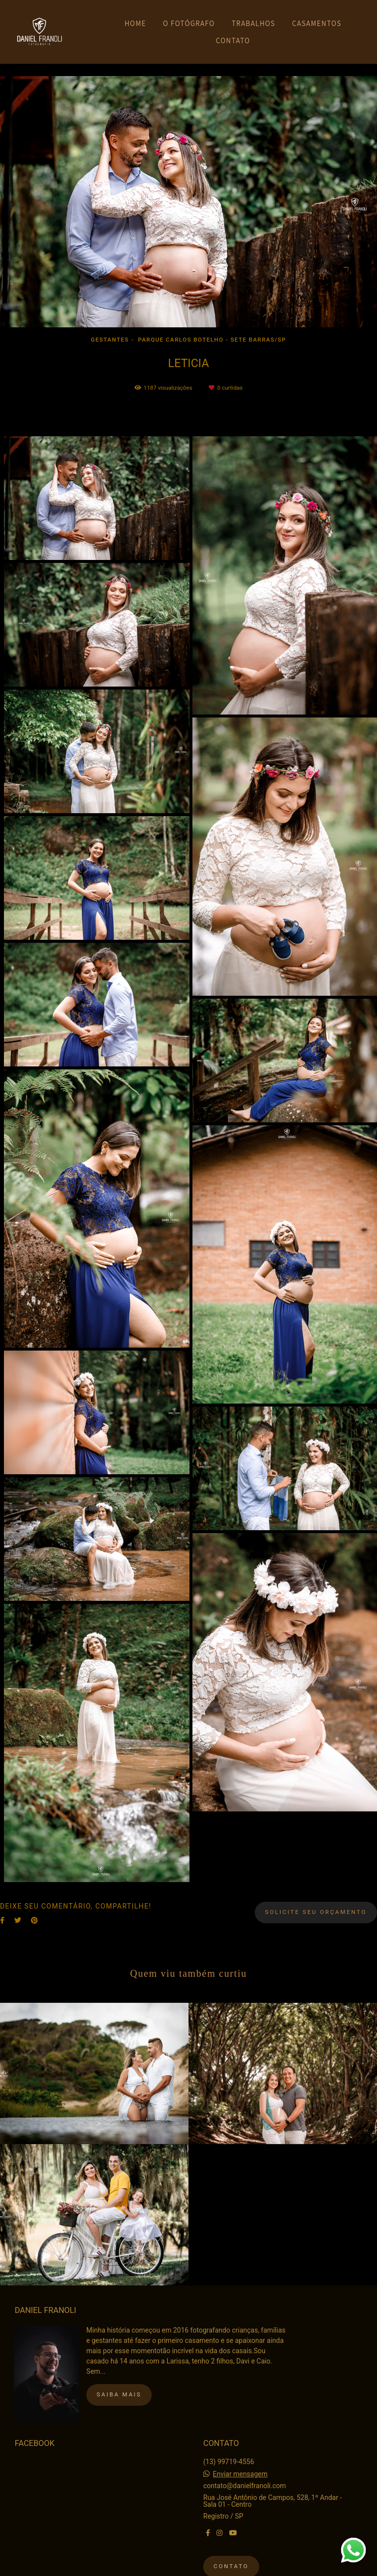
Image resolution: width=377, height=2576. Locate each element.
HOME (135, 23)
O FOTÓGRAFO (189, 23)
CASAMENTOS (317, 23)
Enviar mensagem (240, 2468)
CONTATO (233, 40)
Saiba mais (119, 2389)
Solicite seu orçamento (316, 1912)
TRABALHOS (253, 23)
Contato (231, 2560)
